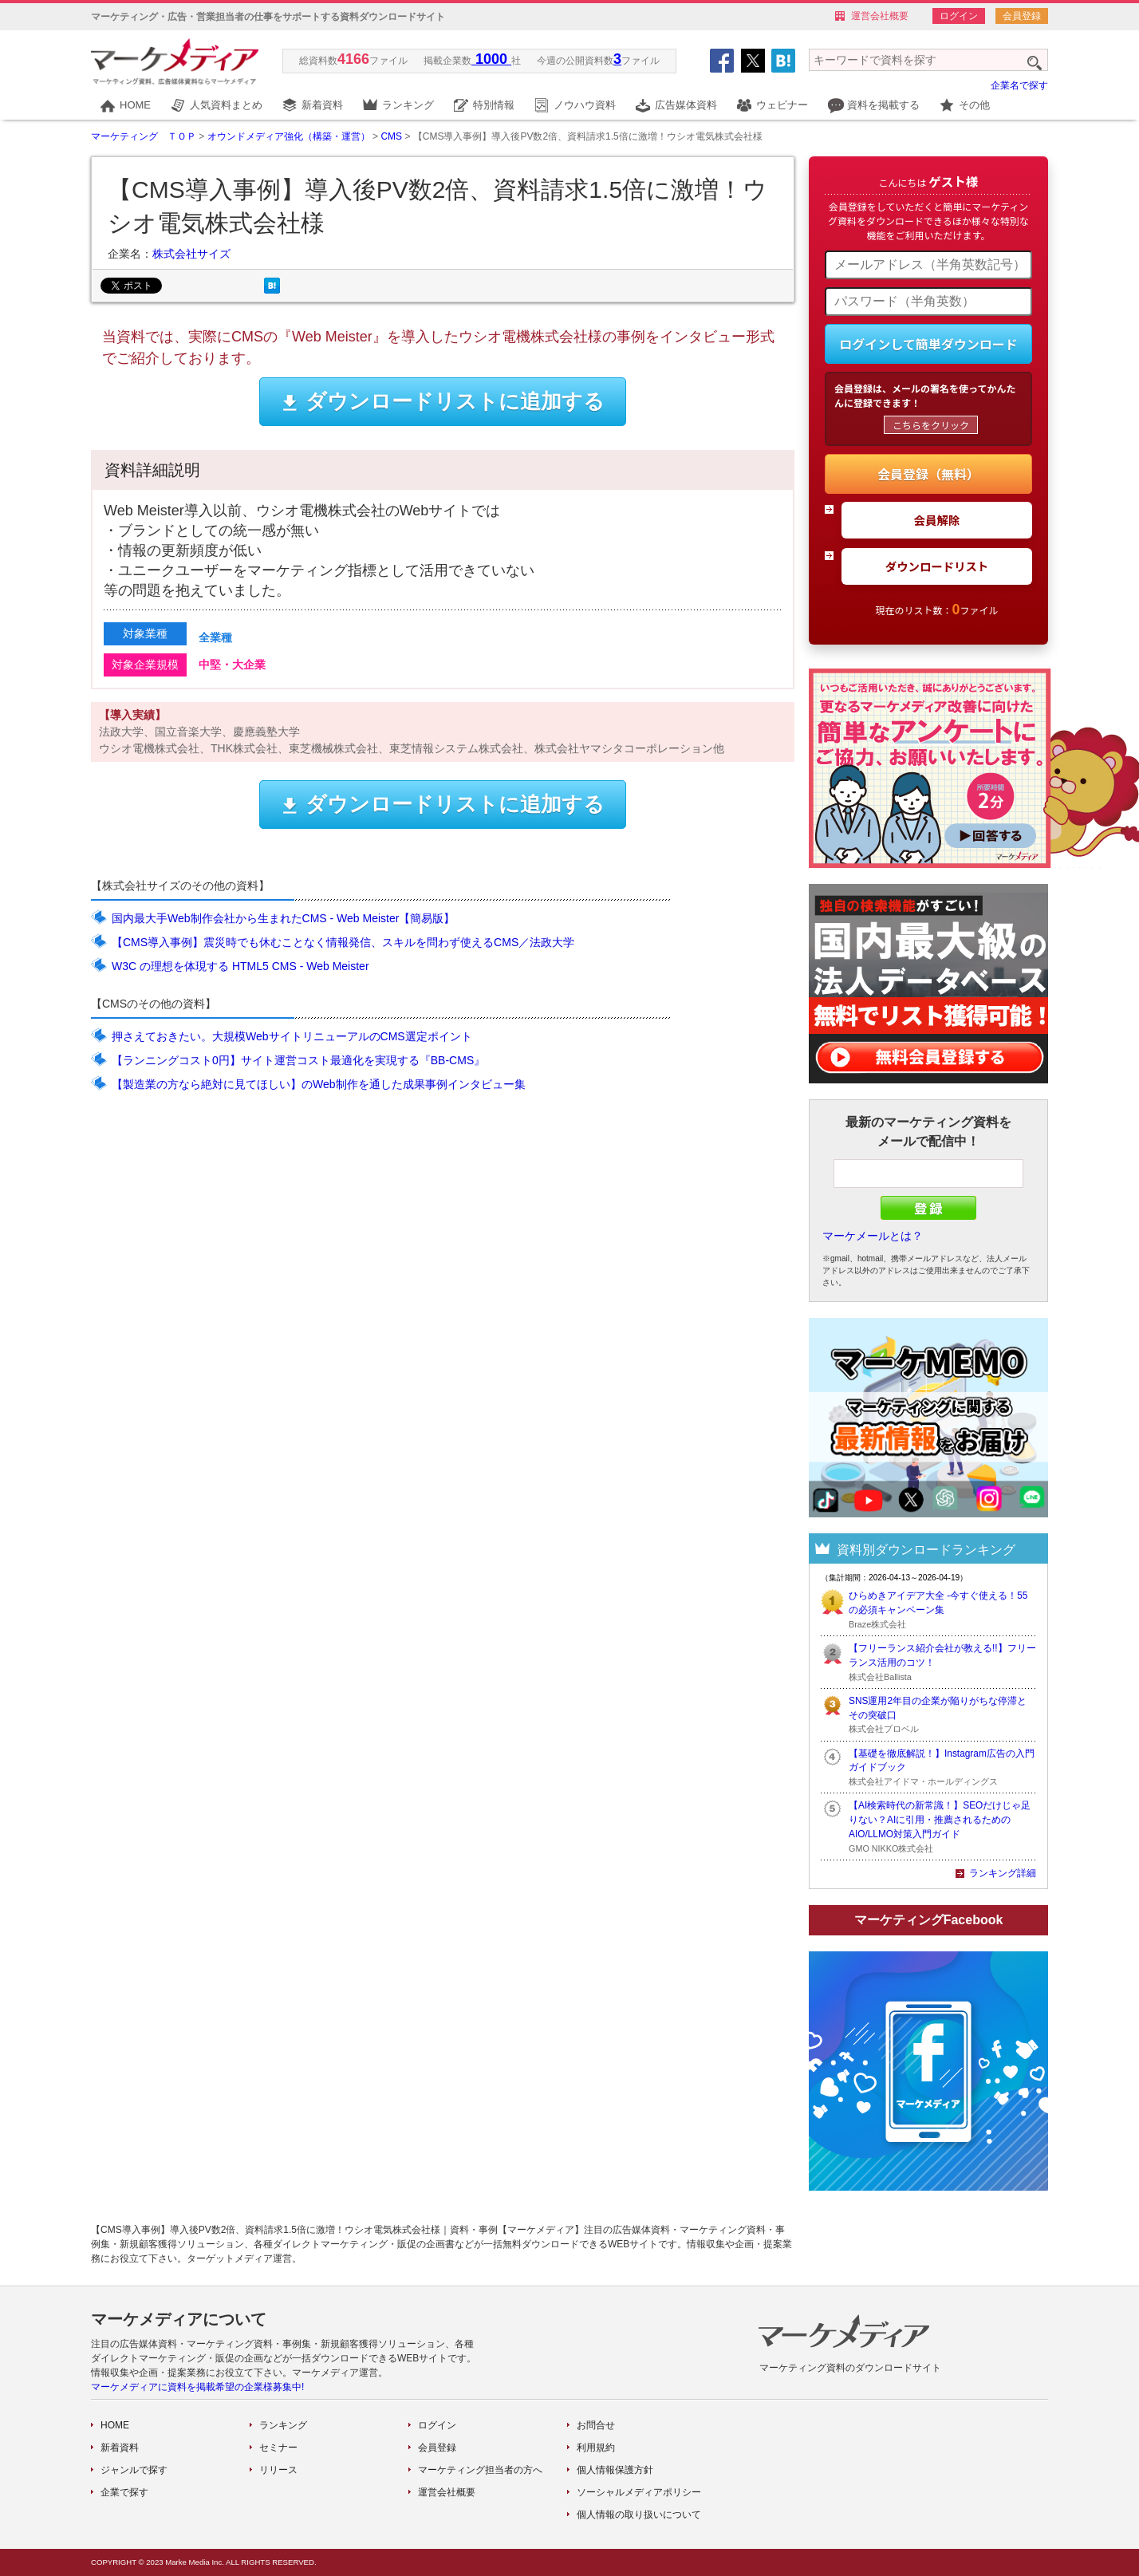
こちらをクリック (931, 425)
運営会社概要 (879, 16)
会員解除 (937, 519)
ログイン (959, 16)
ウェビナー (782, 105)
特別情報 (493, 105)
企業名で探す (1019, 85)
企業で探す (124, 2492)
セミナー (278, 2447)
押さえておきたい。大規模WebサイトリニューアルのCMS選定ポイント (292, 1036)
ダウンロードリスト (937, 566)
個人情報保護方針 (615, 2469)
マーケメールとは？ (872, 1235)
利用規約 (596, 2447)
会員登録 (1022, 16)
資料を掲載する (883, 105)
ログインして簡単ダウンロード (928, 343)
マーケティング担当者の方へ (480, 2469)
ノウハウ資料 (585, 105)
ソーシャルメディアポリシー (639, 2492)
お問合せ (596, 2425)
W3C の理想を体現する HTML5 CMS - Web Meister (240, 966)
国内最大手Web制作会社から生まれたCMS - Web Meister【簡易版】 (283, 918)
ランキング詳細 (1002, 1873)
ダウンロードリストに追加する (443, 401)
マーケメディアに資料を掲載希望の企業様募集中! (197, 2387)
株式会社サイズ (191, 253)
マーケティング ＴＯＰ (143, 136)
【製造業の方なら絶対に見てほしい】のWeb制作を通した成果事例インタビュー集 (319, 1084)
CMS (391, 136)
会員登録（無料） (928, 473)
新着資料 (322, 105)
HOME (135, 105)
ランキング (408, 105)
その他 (974, 105)
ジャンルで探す (134, 2469)
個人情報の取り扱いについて (639, 2514)
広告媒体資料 (686, 105)
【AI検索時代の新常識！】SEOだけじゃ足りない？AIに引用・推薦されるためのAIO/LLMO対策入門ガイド (940, 1820)
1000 (491, 59)
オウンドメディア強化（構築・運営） (288, 136)
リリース (278, 2469)
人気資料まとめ (226, 105)
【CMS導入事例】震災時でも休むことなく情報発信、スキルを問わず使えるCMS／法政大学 (343, 942)
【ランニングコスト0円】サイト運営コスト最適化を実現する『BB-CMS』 (298, 1060)
